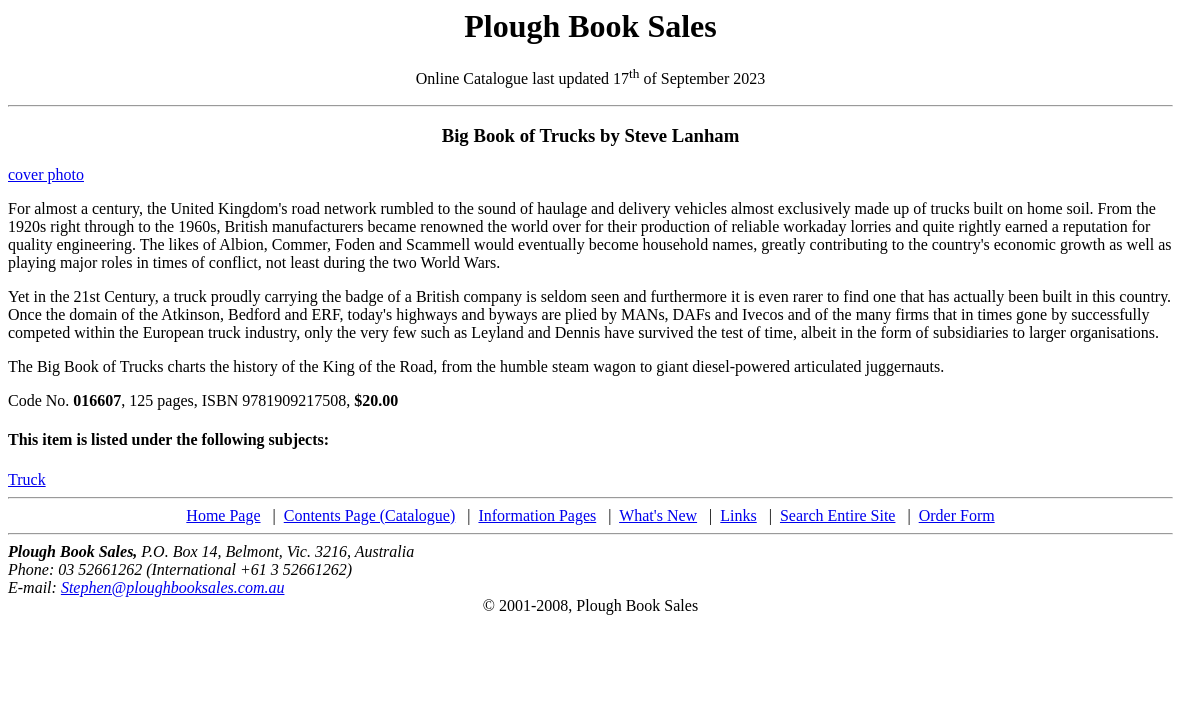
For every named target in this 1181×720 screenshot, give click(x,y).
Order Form (957, 515)
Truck (27, 479)
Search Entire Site (838, 515)
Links (738, 515)
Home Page (223, 515)
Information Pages (537, 515)
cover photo (46, 174)
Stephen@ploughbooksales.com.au (173, 587)
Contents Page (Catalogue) (370, 515)
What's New (658, 515)
